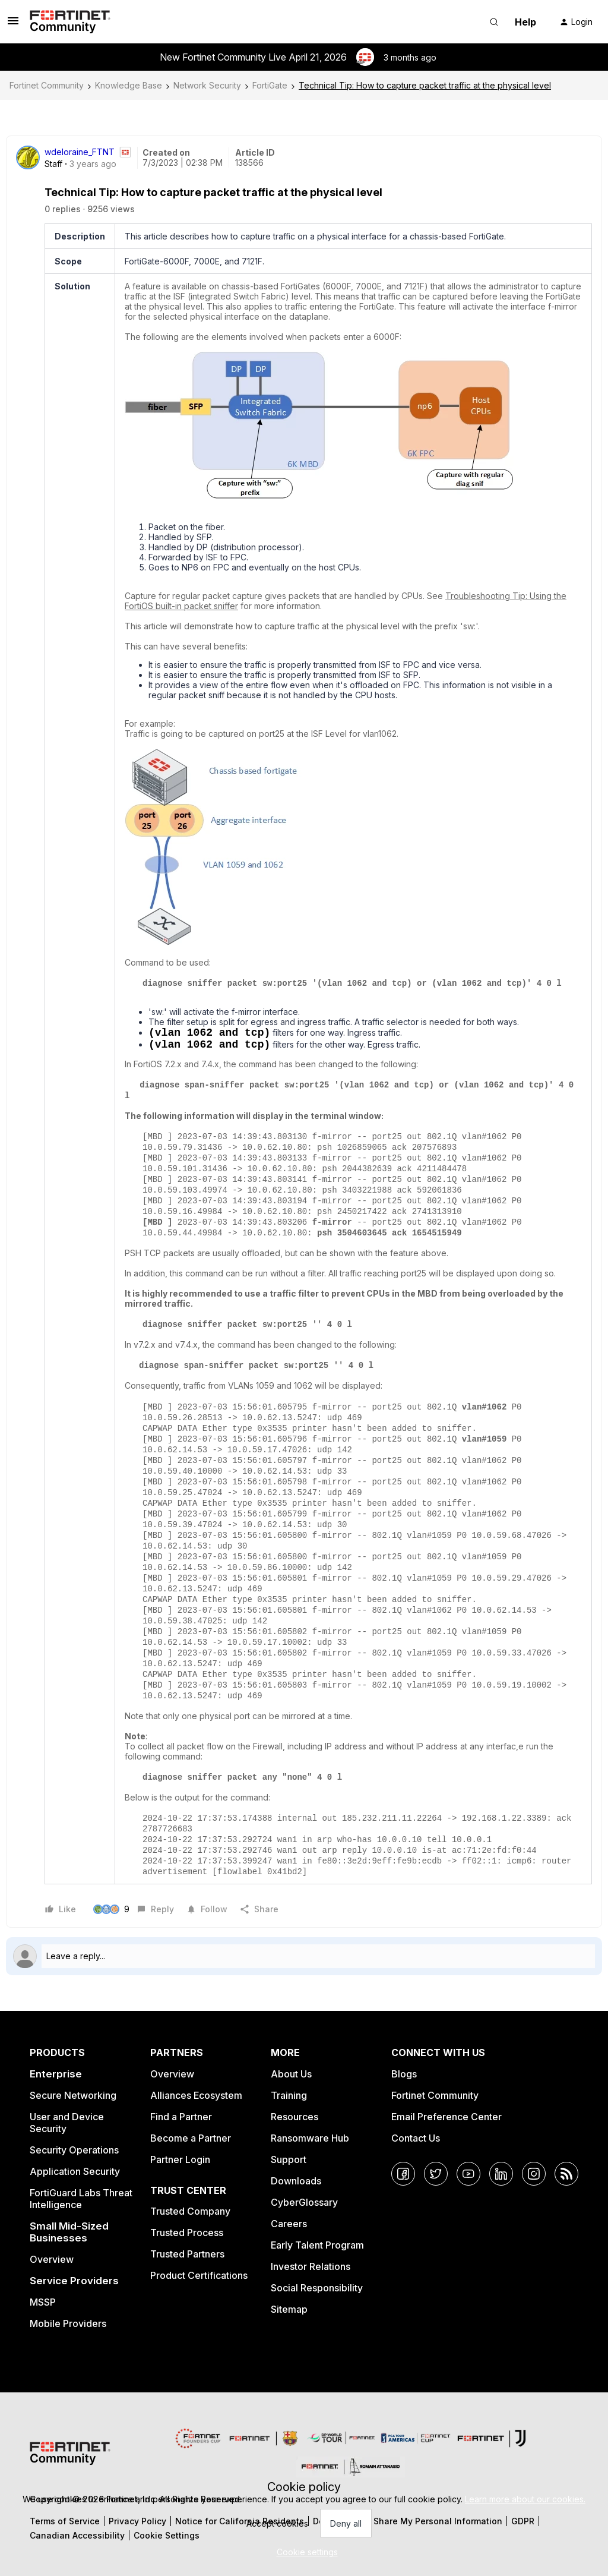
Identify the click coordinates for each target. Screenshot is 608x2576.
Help (525, 22)
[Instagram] (534, 2174)
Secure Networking (73, 2095)
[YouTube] (468, 2174)
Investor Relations (310, 2266)
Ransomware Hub (310, 2138)
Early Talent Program (317, 2245)
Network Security (207, 85)
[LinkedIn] (501, 2174)
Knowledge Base (128, 85)
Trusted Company (190, 2211)
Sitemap (289, 2309)
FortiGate (269, 85)
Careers (289, 2224)
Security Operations (74, 2150)
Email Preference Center (446, 2117)
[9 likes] (111, 1909)
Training (289, 2095)
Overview (52, 2259)
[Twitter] (436, 2174)
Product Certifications (199, 2275)
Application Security (75, 2171)
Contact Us (415, 2138)
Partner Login (180, 2159)
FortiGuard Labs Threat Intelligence (81, 2199)
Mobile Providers (68, 2323)
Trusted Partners (187, 2254)
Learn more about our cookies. (525, 2499)
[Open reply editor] (304, 1956)
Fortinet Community (47, 85)
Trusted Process (186, 2232)
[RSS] (566, 2174)
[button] (13, 25)
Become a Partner (190, 2138)
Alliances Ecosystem (196, 2095)
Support (288, 2159)
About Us (291, 2074)
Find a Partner (181, 2117)
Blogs (404, 2074)
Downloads (296, 2181)
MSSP (43, 2302)
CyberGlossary (304, 2202)
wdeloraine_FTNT (80, 152)
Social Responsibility (317, 2288)
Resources (294, 2117)
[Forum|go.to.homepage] (70, 22)
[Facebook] (403, 2174)
